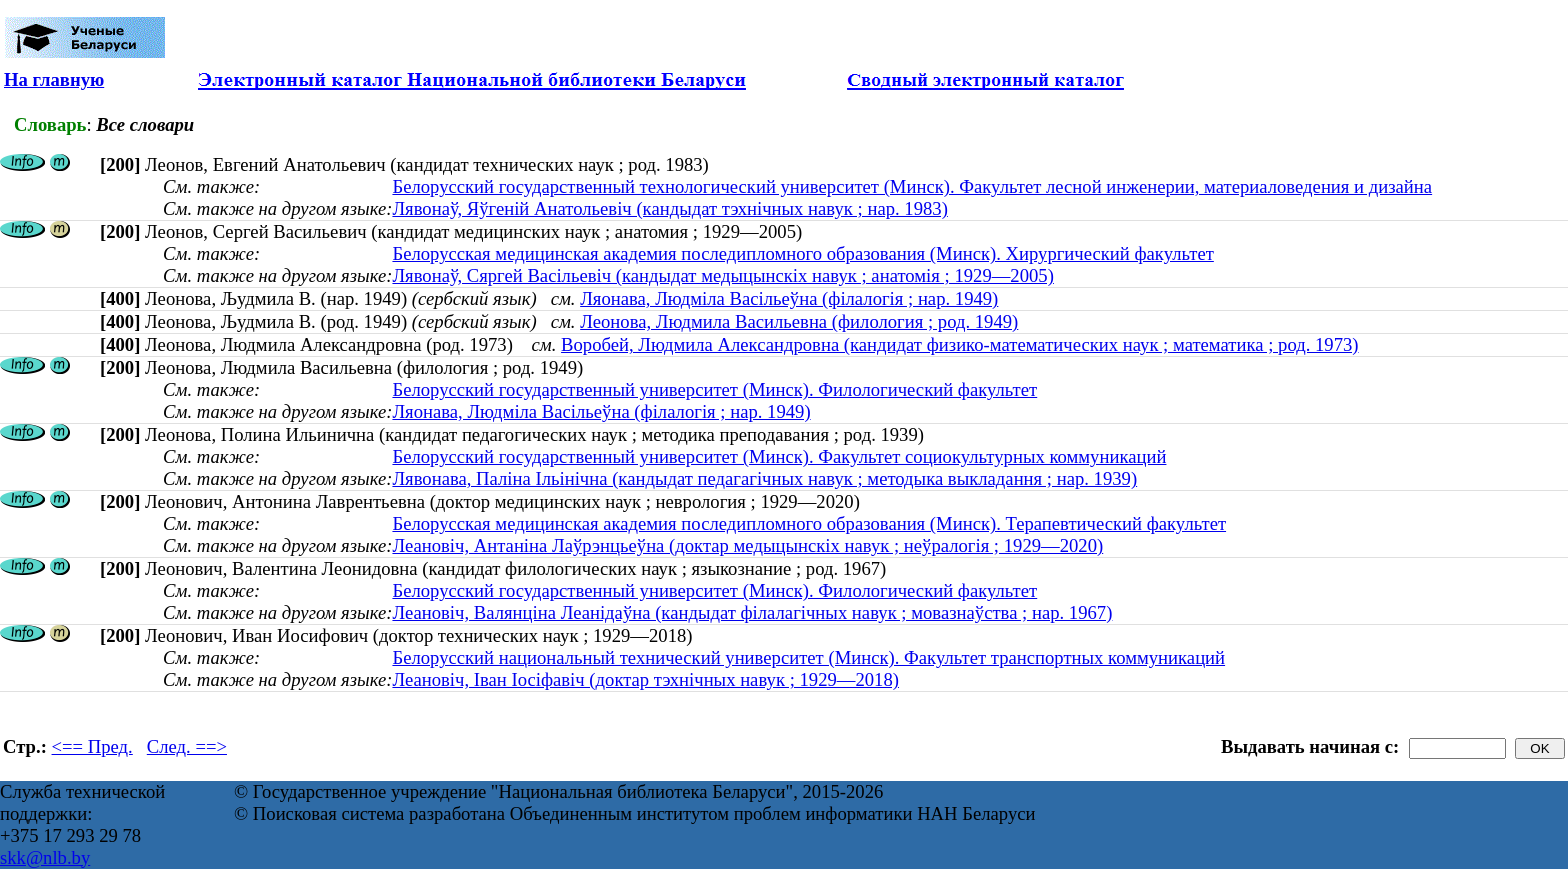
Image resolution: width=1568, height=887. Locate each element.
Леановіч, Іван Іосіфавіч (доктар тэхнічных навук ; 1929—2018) (645, 679)
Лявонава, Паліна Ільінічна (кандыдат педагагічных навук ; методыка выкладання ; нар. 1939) (764, 478)
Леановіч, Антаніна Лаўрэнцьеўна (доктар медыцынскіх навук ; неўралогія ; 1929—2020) (747, 545)
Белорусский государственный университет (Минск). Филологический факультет (714, 389)
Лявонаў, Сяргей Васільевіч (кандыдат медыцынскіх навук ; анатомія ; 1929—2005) (722, 275)
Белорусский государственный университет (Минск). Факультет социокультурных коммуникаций (779, 456)
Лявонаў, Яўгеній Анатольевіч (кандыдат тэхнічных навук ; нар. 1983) (669, 208)
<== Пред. (92, 746)
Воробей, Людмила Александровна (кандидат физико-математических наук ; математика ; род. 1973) (959, 344)
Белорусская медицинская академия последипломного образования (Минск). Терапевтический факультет (809, 523)
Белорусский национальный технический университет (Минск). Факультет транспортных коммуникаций (808, 657)
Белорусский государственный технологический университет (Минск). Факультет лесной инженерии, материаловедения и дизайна (912, 186)
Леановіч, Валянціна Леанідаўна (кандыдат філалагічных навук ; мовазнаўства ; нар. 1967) (752, 612)
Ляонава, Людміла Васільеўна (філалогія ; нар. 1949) (789, 298)
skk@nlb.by (45, 857)
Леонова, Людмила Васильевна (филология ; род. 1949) (799, 321)
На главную (54, 79)
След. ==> (187, 746)
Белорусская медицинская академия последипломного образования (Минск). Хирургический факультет (802, 253)
